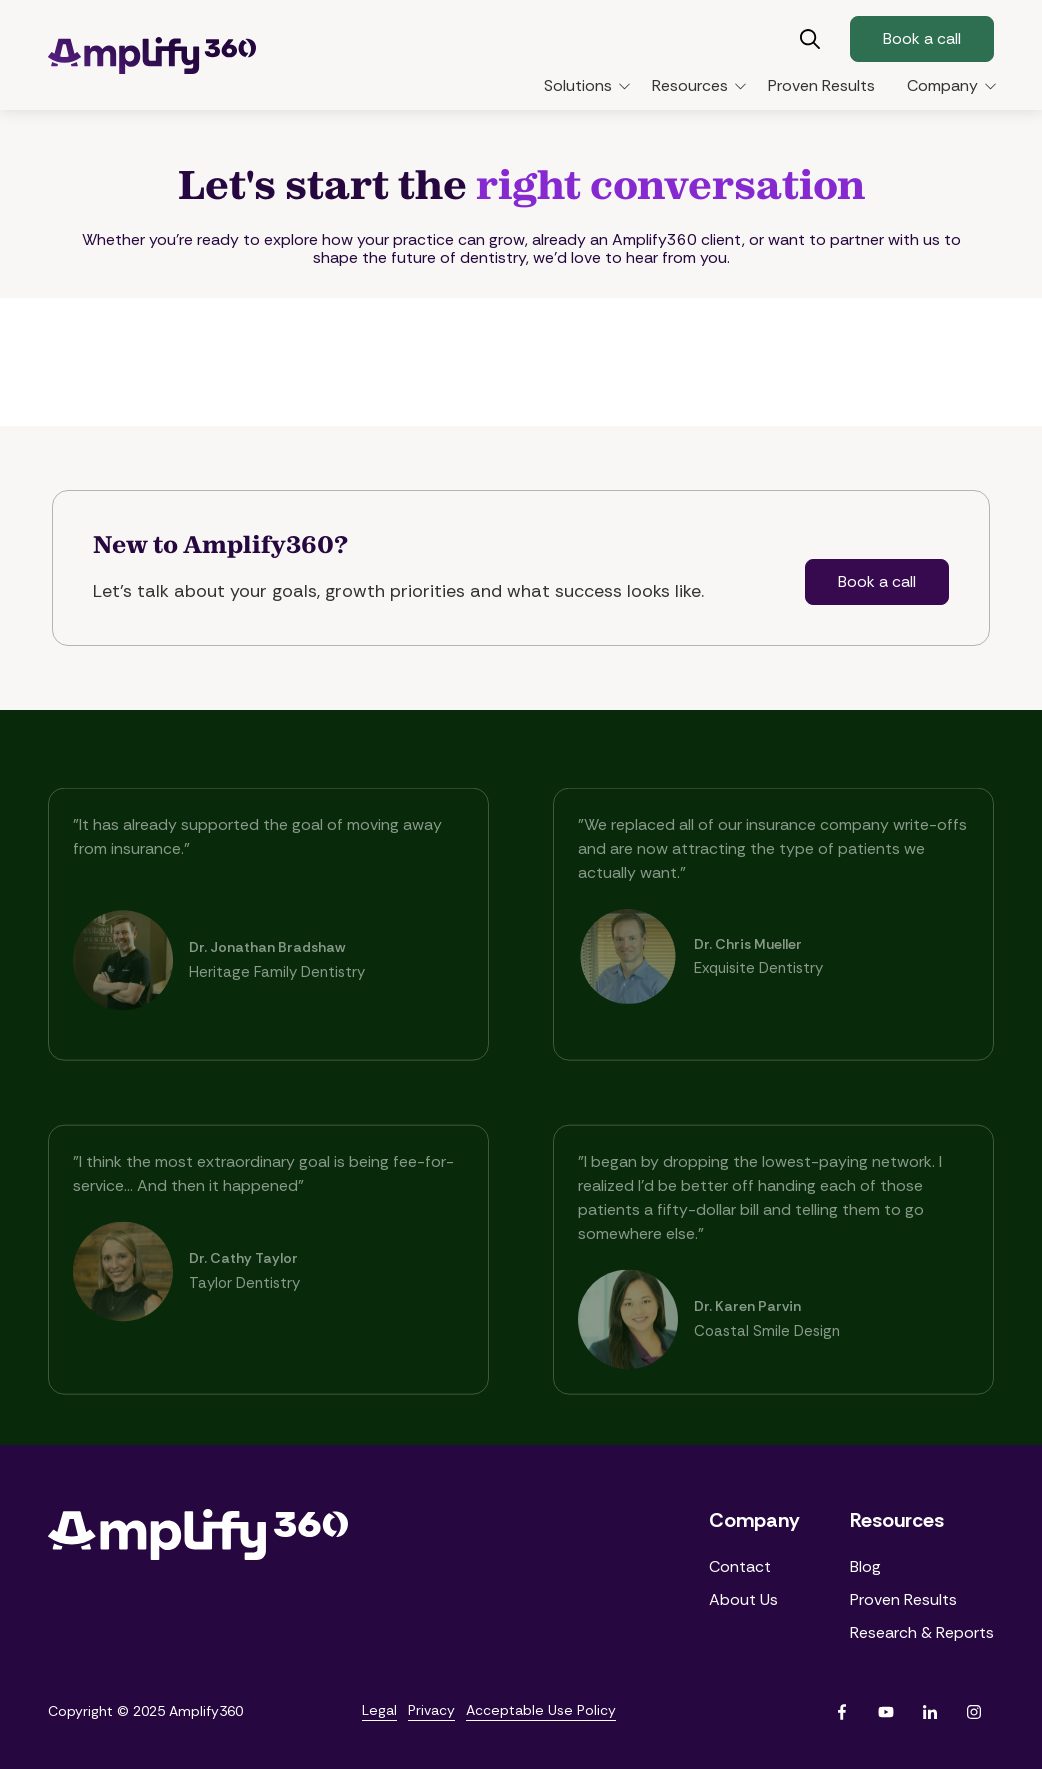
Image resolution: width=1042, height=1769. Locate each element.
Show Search (810, 39)
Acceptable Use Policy (541, 1710)
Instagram (974, 1712)
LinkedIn (930, 1712)
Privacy (431, 1710)
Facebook (842, 1712)
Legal (379, 1710)
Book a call (922, 38)
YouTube (886, 1712)
